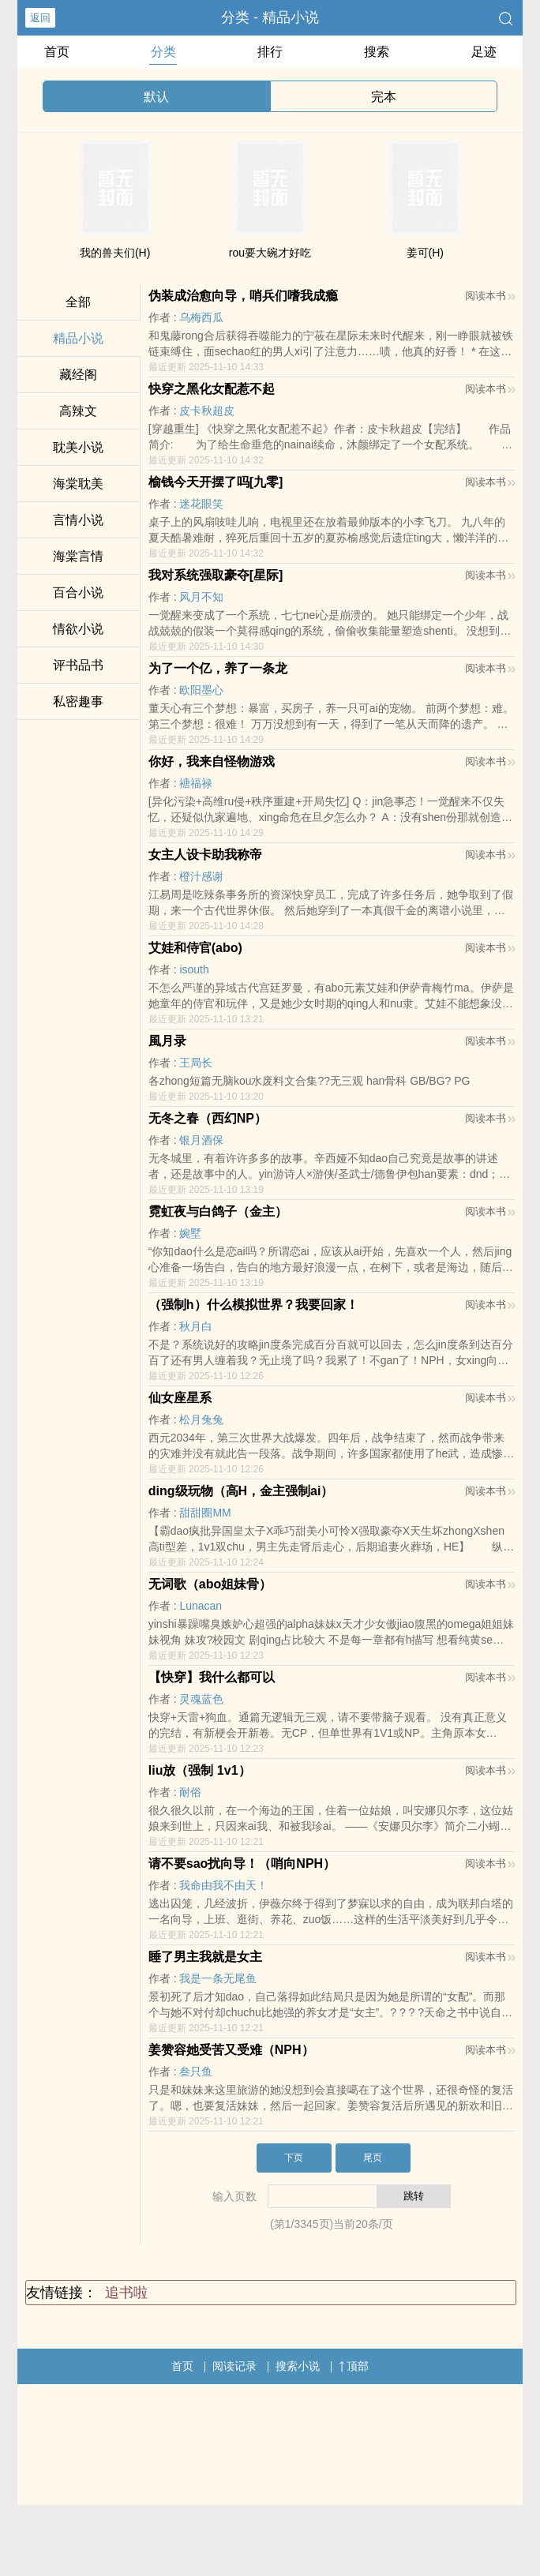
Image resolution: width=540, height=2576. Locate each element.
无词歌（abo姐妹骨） (210, 1584)
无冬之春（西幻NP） (207, 1118)
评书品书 (78, 665)
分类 (163, 51)
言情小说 (78, 520)
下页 (293, 2157)
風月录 (167, 1041)
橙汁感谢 (201, 876)
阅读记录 (234, 2366)
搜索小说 (298, 2366)
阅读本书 (490, 296)
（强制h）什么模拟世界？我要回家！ (253, 1304)
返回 (40, 18)
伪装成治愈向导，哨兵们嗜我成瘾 (243, 295)
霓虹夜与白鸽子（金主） (217, 1211)
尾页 (372, 2157)
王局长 (195, 1062)
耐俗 (190, 1792)
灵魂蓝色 (201, 1699)
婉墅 (190, 1233)
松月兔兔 (201, 1419)
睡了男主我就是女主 (205, 1956)
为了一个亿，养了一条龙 (217, 668)
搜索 (376, 51)
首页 (56, 51)
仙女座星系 (180, 1397)
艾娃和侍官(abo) (195, 947)
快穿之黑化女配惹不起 (211, 389)
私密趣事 (78, 701)
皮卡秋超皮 (206, 410)
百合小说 (78, 592)
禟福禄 (195, 783)
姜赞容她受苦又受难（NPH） (231, 2050)
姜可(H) (425, 252)
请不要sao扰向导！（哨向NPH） (242, 1863)
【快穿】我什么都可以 (211, 1677)
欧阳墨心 (201, 690)
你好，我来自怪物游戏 (211, 761)
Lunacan (200, 1605)
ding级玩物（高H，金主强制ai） (241, 1491)
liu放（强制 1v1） (199, 1770)
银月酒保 (201, 1140)
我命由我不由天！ (223, 1885)
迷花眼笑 (201, 503)
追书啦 (126, 2292)
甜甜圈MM (205, 1512)
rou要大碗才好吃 (270, 252)
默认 (156, 96)
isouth (193, 969)
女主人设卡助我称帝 (205, 854)
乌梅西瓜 (201, 317)
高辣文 (78, 411)
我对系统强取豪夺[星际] (215, 575)
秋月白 (195, 1326)
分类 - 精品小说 (270, 17)
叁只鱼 (195, 2071)
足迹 (484, 51)
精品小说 (78, 338)
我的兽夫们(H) (115, 252)
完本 (383, 96)
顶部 (354, 2366)
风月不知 (201, 597)
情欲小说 (78, 629)
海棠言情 (78, 556)
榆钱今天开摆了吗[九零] (215, 482)
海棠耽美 (78, 483)
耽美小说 (78, 447)
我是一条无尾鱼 (218, 1978)
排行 (270, 51)
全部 (78, 302)
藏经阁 (78, 374)
